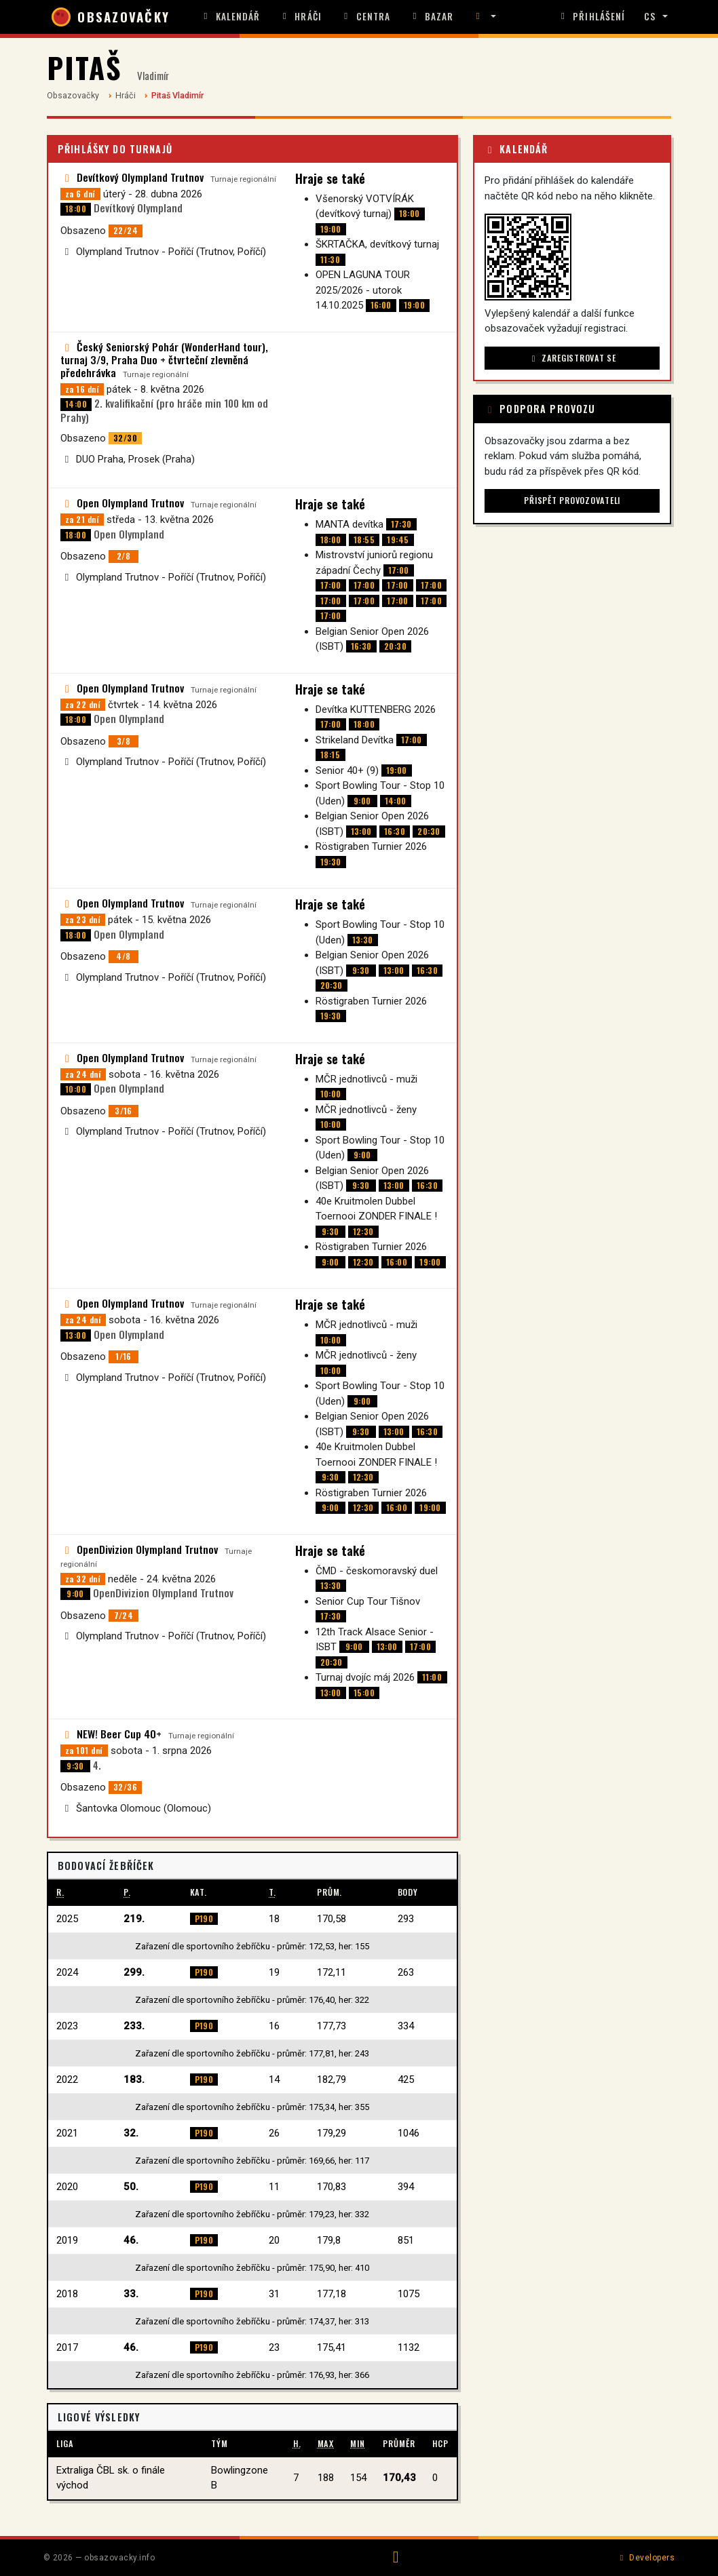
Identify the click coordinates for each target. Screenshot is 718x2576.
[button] (484, 17)
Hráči (301, 16)
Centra (365, 16)
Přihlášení (591, 16)
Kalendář (230, 16)
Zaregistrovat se (572, 357)
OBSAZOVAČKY (111, 16)
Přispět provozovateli (572, 500)
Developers (646, 2557)
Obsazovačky (73, 95)
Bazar (431, 16)
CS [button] (650, 16)
